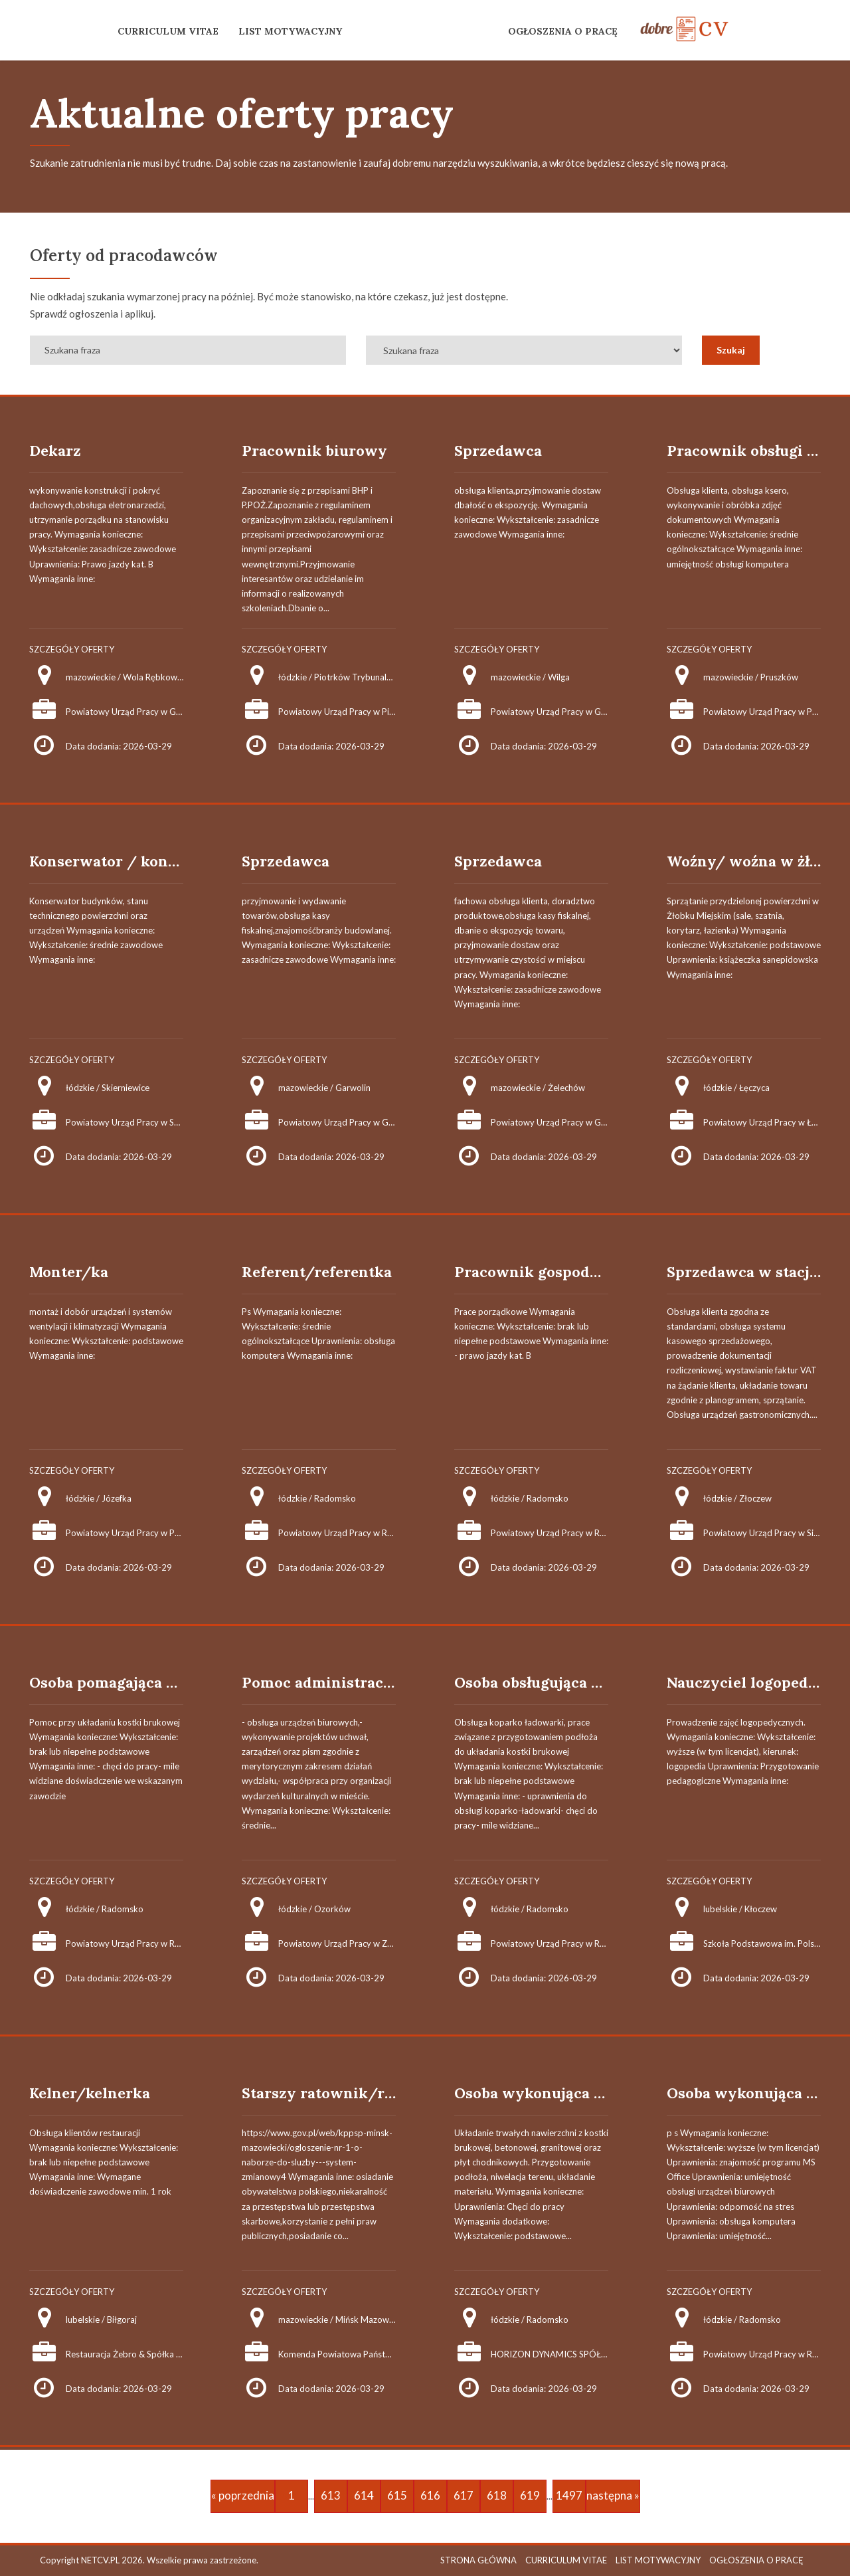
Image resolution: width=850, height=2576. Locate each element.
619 (530, 2495)
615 (397, 2495)
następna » (612, 2495)
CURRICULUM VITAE (168, 31)
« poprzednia (242, 2495)
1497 (569, 2495)
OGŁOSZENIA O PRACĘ (563, 31)
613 (331, 2495)
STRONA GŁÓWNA (478, 2560)
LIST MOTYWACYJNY (290, 31)
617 (463, 2495)
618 (497, 2495)
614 (364, 2495)
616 (430, 2495)
